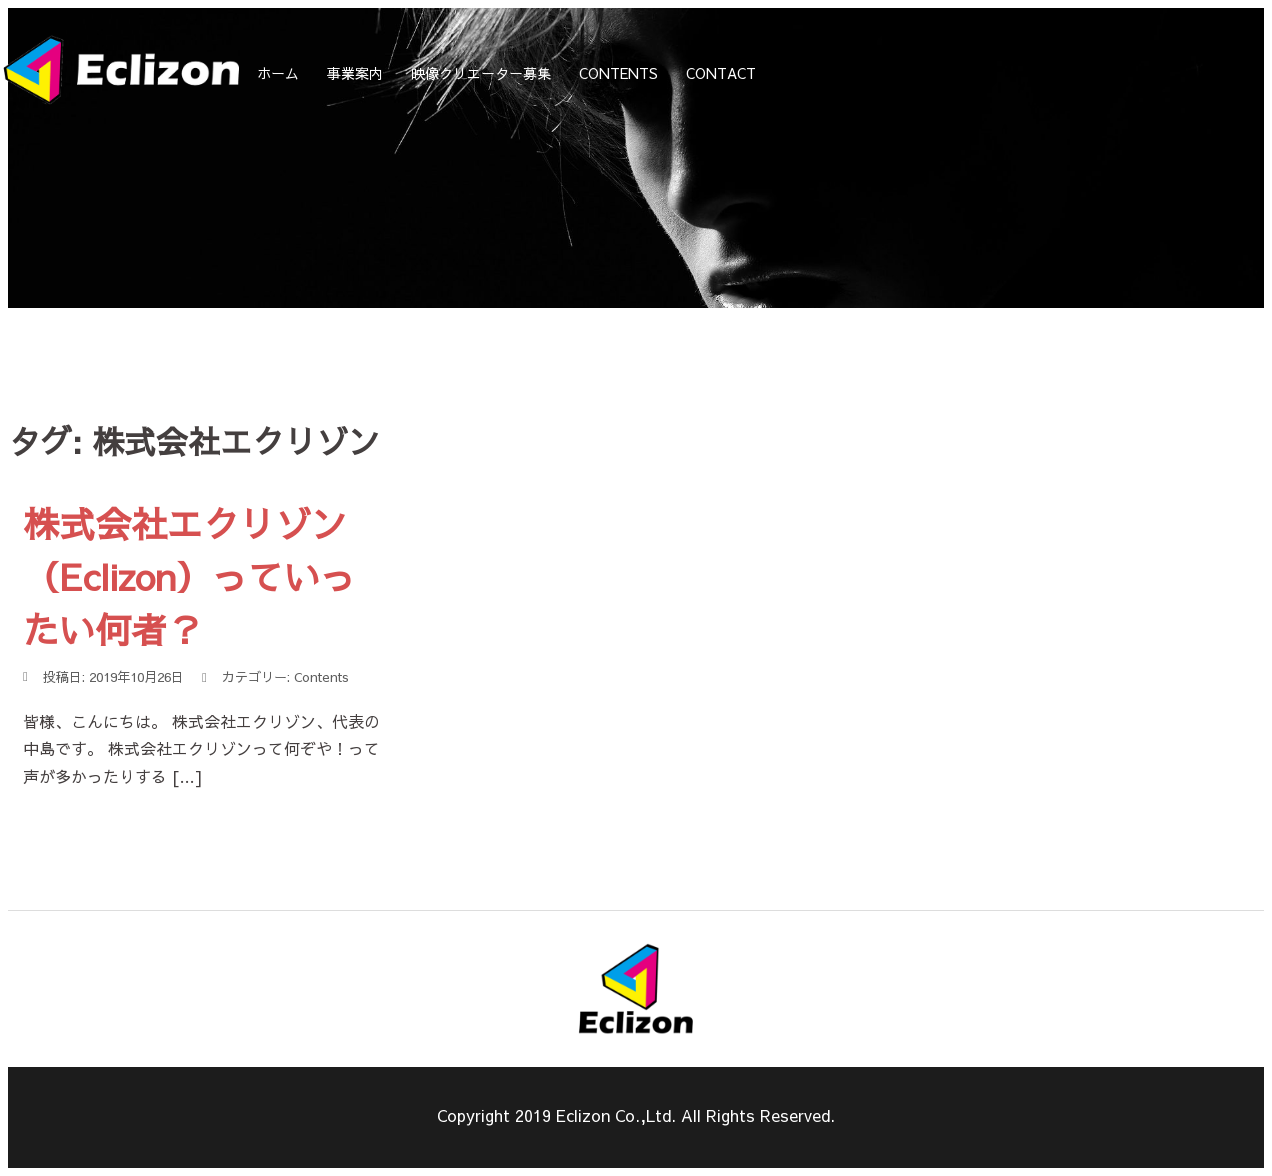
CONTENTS (618, 73)
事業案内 (355, 73)
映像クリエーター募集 (481, 73)
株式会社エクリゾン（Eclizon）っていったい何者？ (189, 576)
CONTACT (721, 73)
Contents (321, 677)
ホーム (278, 73)
